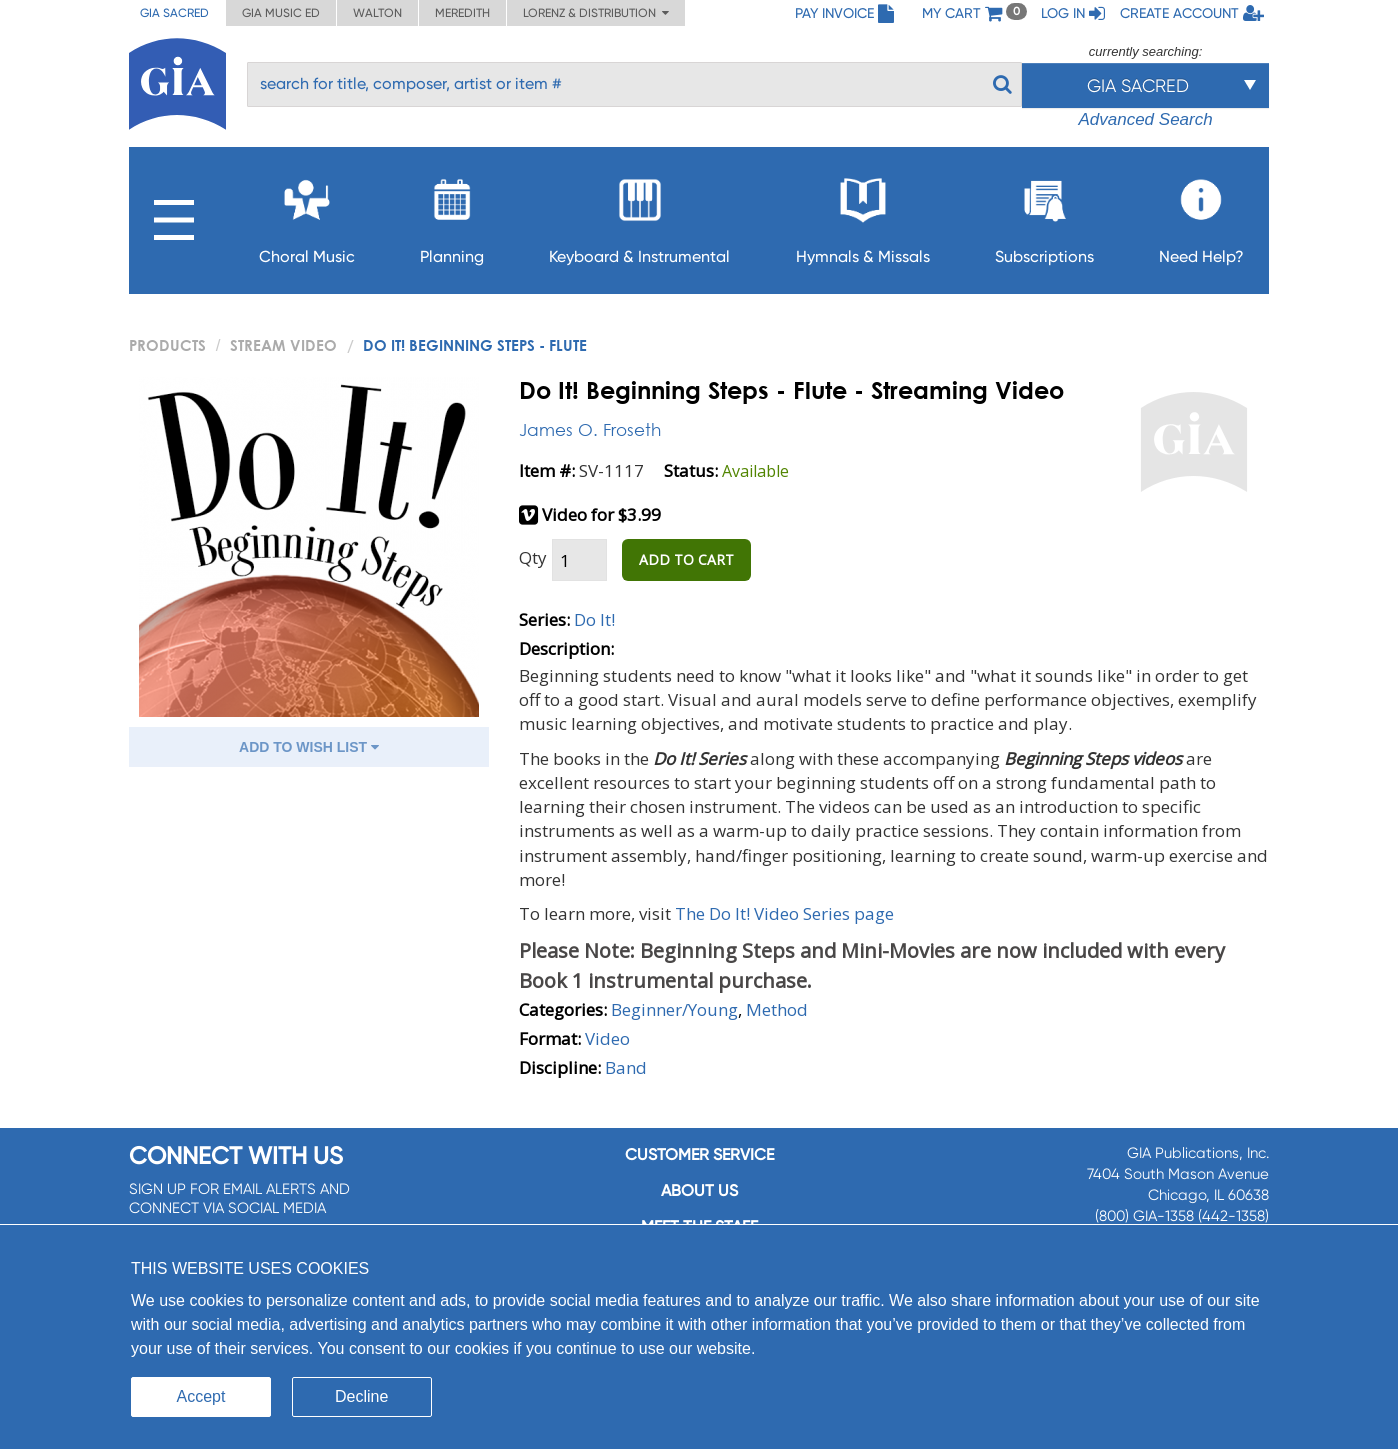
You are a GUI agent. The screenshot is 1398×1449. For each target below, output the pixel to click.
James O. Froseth (590, 429)
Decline (361, 1396)
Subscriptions (1044, 215)
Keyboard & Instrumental (639, 215)
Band (626, 1067)
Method (777, 1009)
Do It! (594, 619)
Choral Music (307, 215)
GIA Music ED (281, 13)
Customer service (699, 1154)
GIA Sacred (174, 13)
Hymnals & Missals (863, 215)
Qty (533, 557)
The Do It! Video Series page (784, 913)
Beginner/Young (674, 1009)
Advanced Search (1145, 119)
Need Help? (1201, 215)
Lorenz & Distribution (596, 13)
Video (607, 1038)
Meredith (462, 13)
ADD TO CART (686, 559)
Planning (452, 215)
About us (699, 1190)
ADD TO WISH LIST (309, 747)
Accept (201, 1396)
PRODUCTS (167, 345)
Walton (377, 13)
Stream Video (283, 345)
